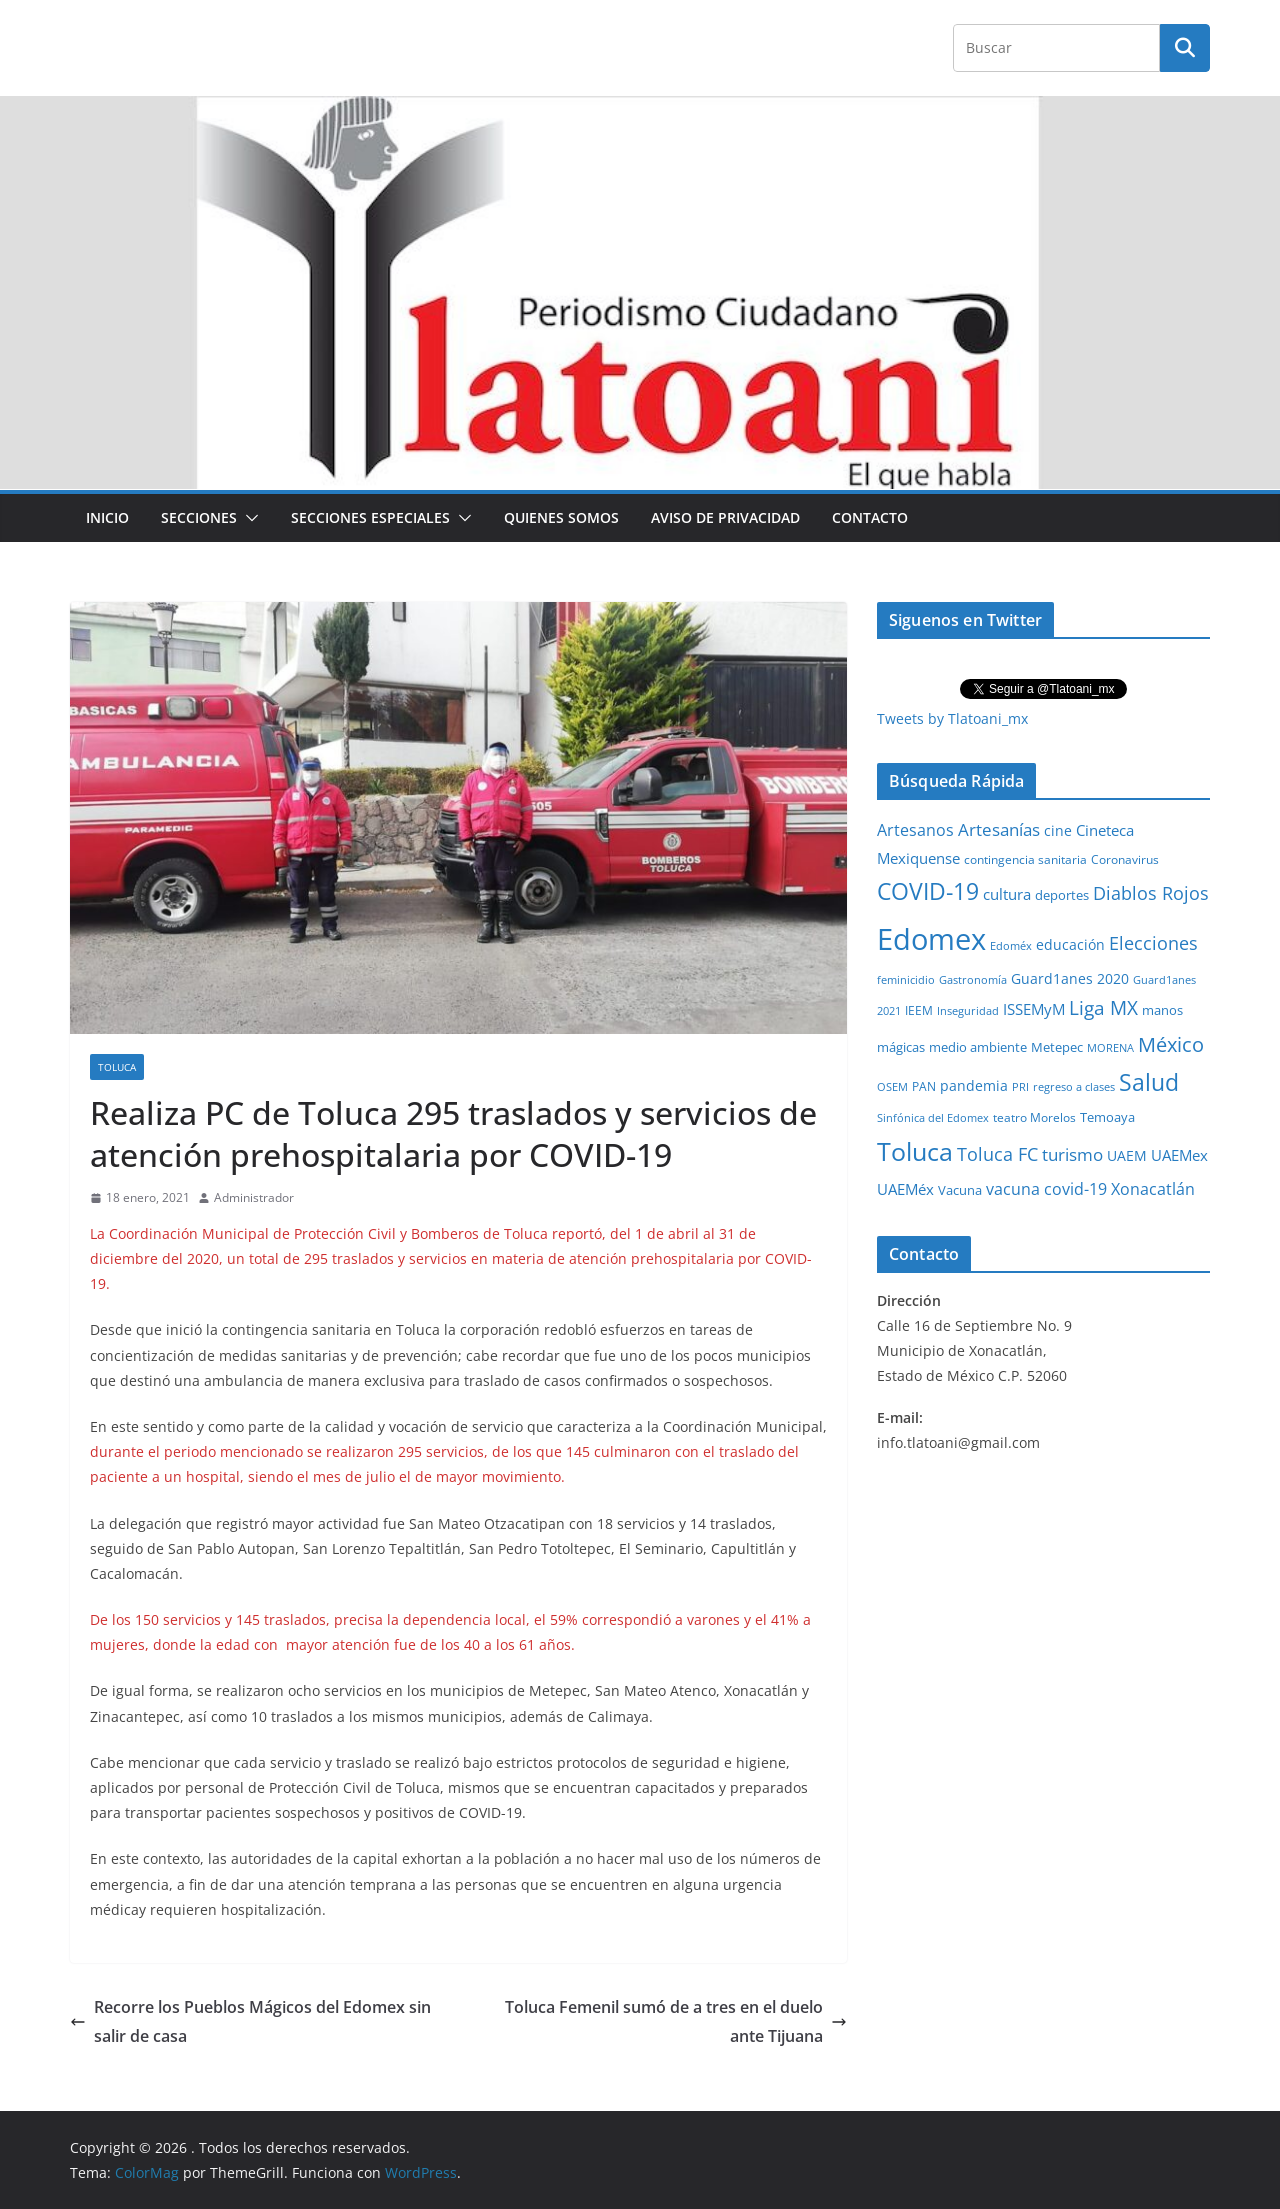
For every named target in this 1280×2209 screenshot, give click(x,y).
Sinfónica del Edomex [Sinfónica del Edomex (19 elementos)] (933, 1118)
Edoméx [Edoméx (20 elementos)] (1011, 945)
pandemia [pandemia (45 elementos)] (974, 1085)
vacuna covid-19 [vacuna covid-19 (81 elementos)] (1046, 1189)
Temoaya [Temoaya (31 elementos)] (1107, 1117)
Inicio (107, 517)
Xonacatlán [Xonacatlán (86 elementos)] (1153, 1189)
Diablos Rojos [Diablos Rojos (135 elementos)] (1151, 893)
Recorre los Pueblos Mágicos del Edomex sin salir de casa (250, 2021)
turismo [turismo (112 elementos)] (1072, 1154)
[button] (248, 518)
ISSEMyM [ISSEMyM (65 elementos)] (1034, 1009)
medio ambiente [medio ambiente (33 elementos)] (978, 1047)
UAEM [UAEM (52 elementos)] (1127, 1155)
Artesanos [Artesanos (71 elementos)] (915, 830)
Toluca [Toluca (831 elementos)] (915, 1151)
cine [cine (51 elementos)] (1058, 830)
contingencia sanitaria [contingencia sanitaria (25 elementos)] (1025, 859)
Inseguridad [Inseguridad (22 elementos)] (968, 1010)
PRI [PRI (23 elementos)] (1020, 1086)
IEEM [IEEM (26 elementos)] (919, 1010)
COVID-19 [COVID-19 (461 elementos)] (928, 891)
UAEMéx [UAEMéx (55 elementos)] (905, 1189)
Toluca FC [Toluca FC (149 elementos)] (997, 1153)
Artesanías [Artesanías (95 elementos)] (999, 829)
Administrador (254, 1197)
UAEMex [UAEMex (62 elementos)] (1179, 1155)
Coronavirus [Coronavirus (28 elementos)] (1125, 859)
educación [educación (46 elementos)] (1070, 944)
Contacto (870, 517)
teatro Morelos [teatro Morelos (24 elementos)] (1034, 1117)
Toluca (117, 1067)
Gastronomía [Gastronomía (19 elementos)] (973, 980)
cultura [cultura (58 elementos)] (1007, 894)
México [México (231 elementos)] (1171, 1044)
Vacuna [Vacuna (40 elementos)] (960, 1190)
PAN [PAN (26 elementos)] (924, 1086)
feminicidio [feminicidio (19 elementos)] (906, 980)
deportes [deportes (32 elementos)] (1062, 895)
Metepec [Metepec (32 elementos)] (1057, 1047)
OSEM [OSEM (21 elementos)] (892, 1086)
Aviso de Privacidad (725, 517)
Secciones (199, 517)
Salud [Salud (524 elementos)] (1149, 1082)
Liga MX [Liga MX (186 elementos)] (1103, 1007)
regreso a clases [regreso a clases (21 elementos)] (1074, 1086)
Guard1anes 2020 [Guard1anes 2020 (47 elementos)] (1070, 978)
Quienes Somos (561, 517)
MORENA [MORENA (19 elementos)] (1110, 1048)
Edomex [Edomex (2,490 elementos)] (931, 939)
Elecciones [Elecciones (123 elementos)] (1153, 943)
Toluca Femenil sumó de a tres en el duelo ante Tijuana (676, 2021)
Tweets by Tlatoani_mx (952, 718)
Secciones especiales (370, 517)
